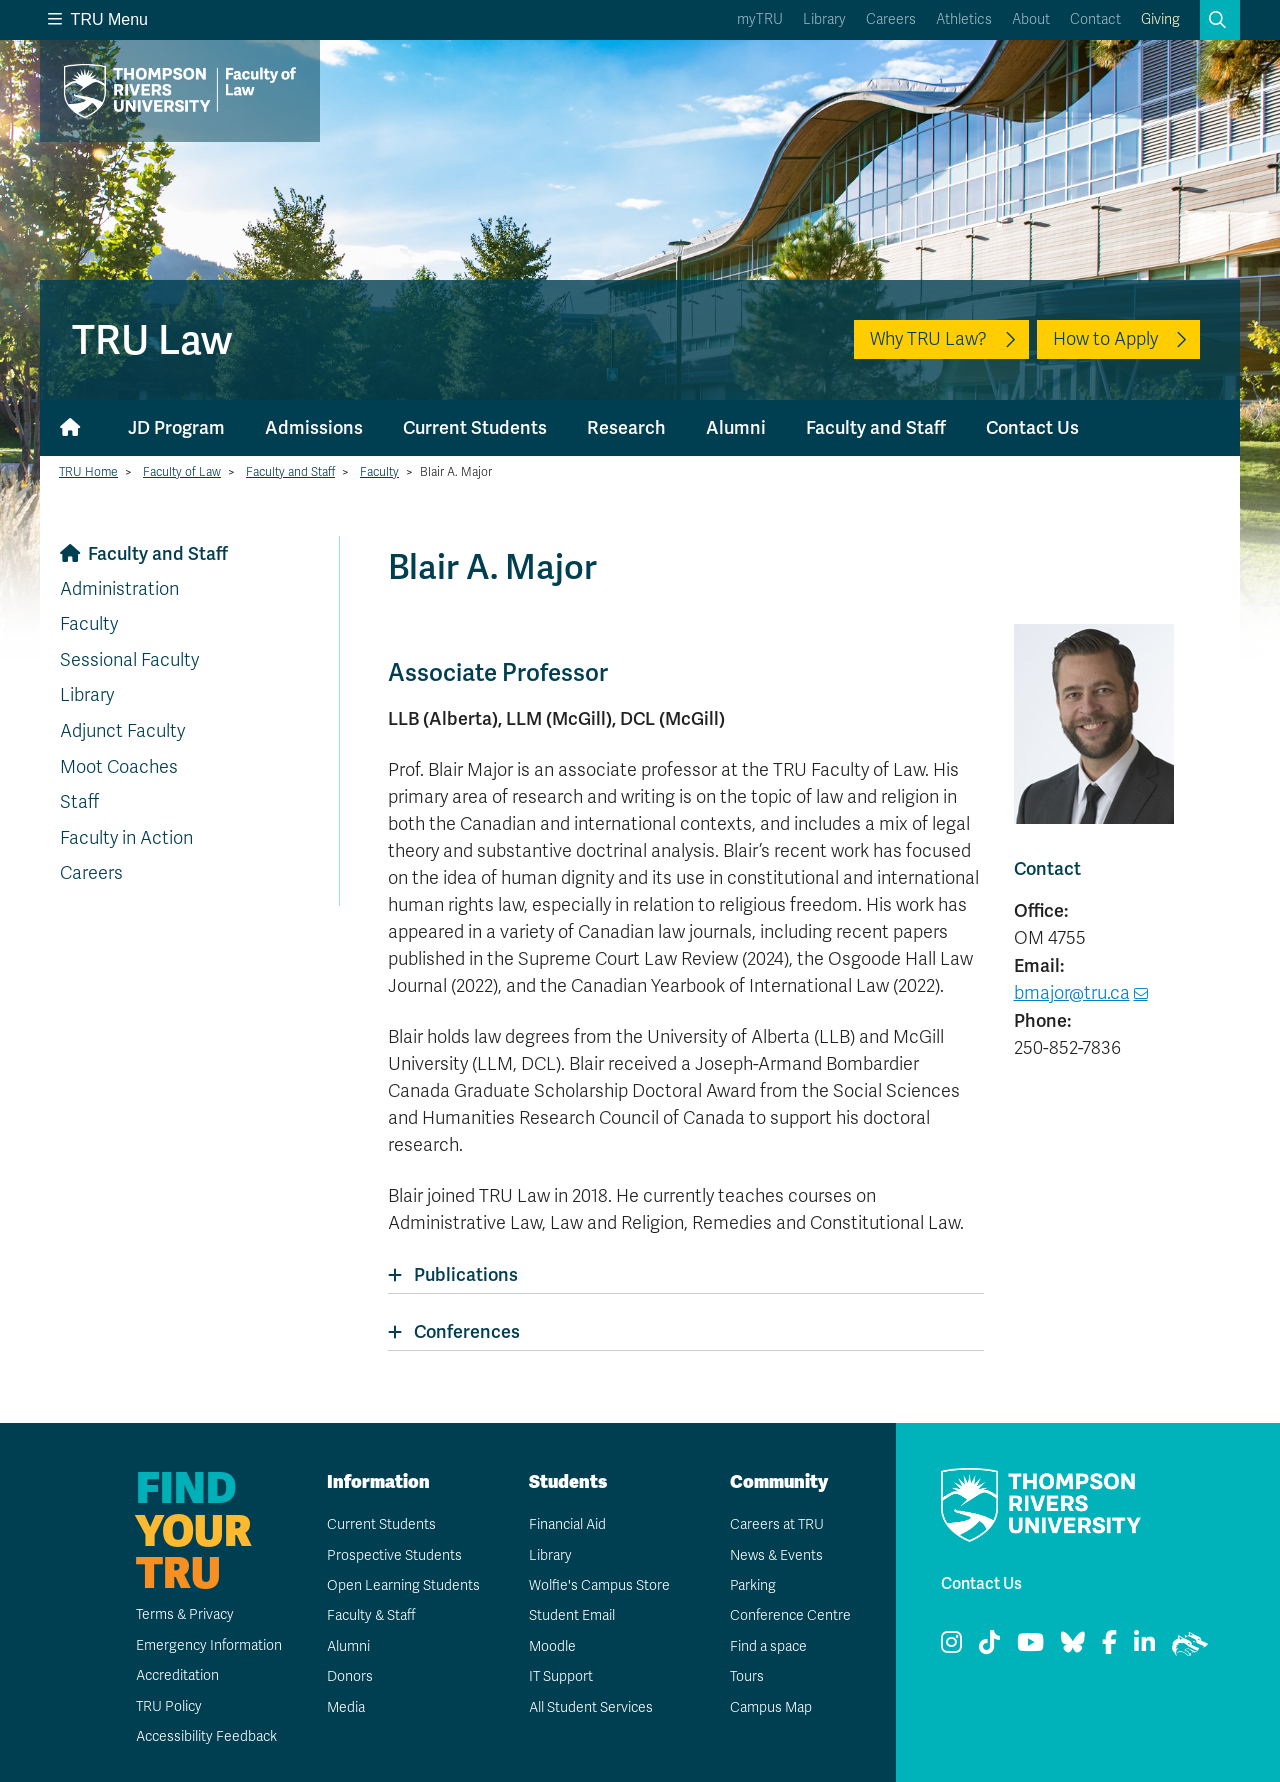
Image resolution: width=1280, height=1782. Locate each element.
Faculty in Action (126, 838)
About (1031, 19)
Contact (1095, 19)
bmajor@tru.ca (1072, 993)
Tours (746, 1676)
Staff (79, 802)
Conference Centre (790, 1615)
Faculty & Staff (371, 1615)
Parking (752, 1585)
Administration (119, 589)
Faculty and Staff (876, 427)
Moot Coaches (119, 767)
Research (626, 427)
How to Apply (1105, 339)
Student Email (571, 1615)
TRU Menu (98, 19)
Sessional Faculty (129, 660)
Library (824, 19)
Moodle (551, 1646)
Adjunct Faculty (122, 731)
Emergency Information (207, 1645)
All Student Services (590, 1707)
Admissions (314, 427)
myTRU (760, 19)
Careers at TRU (776, 1524)
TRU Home (88, 472)
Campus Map (770, 1707)
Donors (349, 1676)
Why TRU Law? (928, 339)
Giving (1160, 19)
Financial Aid (567, 1524)
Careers (891, 19)
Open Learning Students (402, 1585)
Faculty (379, 472)
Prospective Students (394, 1555)
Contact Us (1032, 427)
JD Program (176, 427)
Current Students (475, 427)
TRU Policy (168, 1706)
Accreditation (176, 1675)
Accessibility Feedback (206, 1736)
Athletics (964, 19)
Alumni (736, 427)
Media (345, 1707)
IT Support (560, 1676)
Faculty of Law (182, 472)
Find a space (768, 1646)
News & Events (776, 1555)
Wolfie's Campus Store (598, 1585)
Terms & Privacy (184, 1614)
